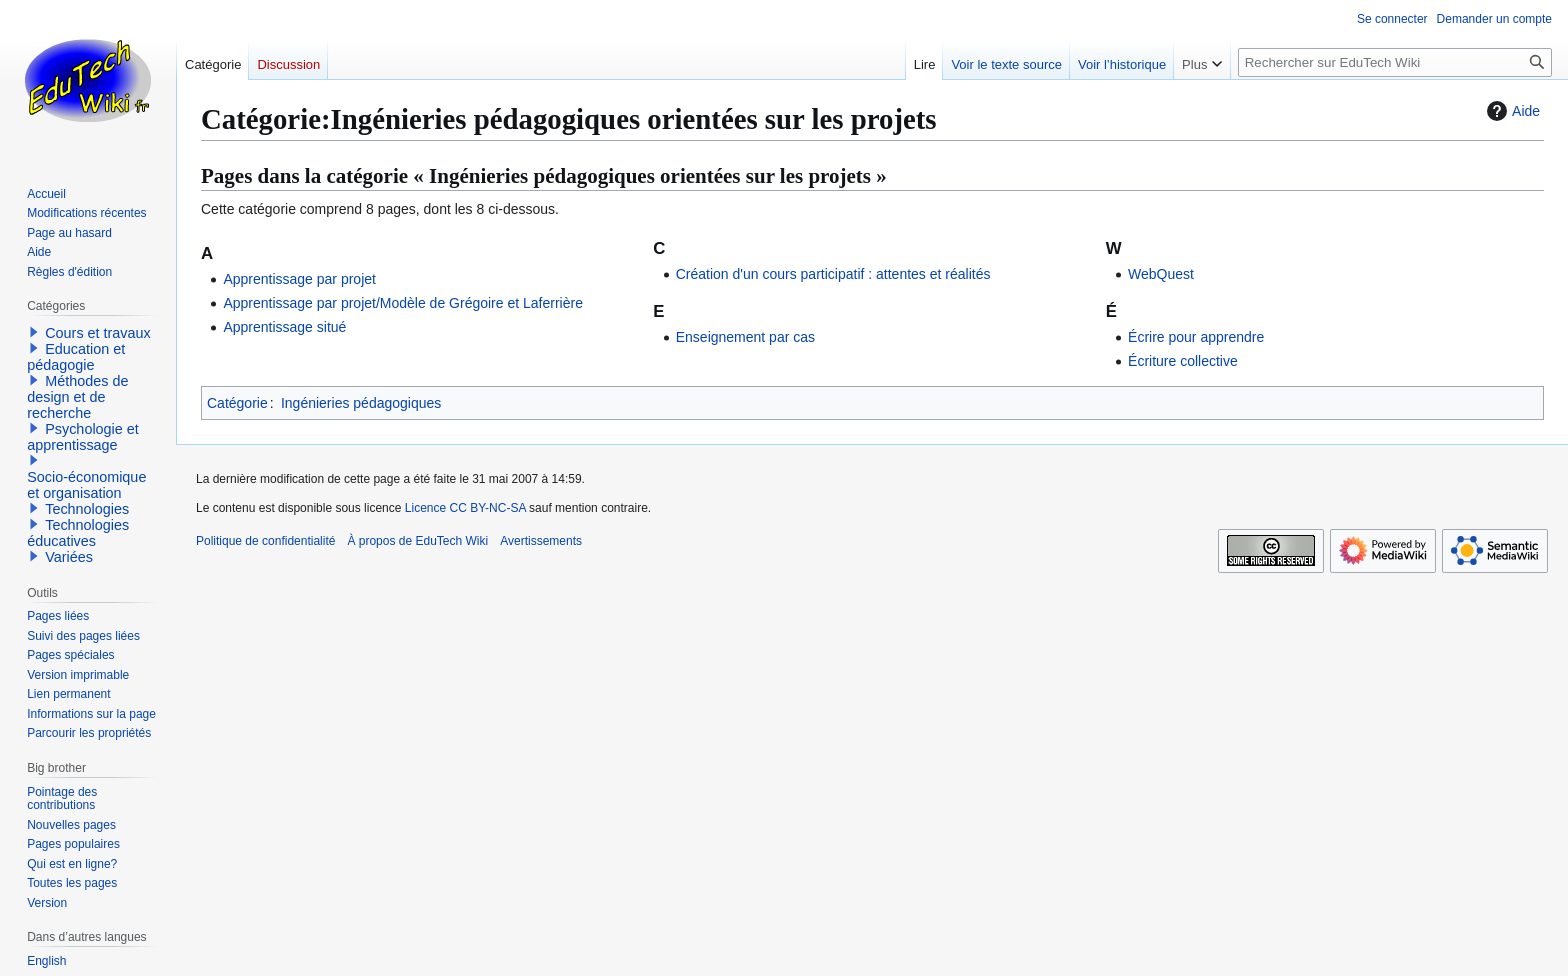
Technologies (87, 509)
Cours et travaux (98, 333)
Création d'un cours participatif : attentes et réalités (833, 274)
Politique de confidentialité (265, 541)
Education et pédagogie (76, 357)
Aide (1511, 111)
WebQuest (1161, 274)
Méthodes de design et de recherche (77, 397)
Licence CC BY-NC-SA (465, 508)
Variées (69, 557)
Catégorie (237, 403)
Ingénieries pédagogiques (361, 403)
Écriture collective (1183, 361)
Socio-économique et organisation (86, 485)
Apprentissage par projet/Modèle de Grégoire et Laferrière (403, 303)
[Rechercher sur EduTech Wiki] (1395, 62)
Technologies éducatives (78, 533)
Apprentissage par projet (299, 279)
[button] (34, 332)
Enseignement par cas (745, 337)
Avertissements (541, 541)
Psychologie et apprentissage (83, 437)
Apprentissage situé (284, 327)
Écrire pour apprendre (1196, 337)
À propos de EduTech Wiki (417, 541)
